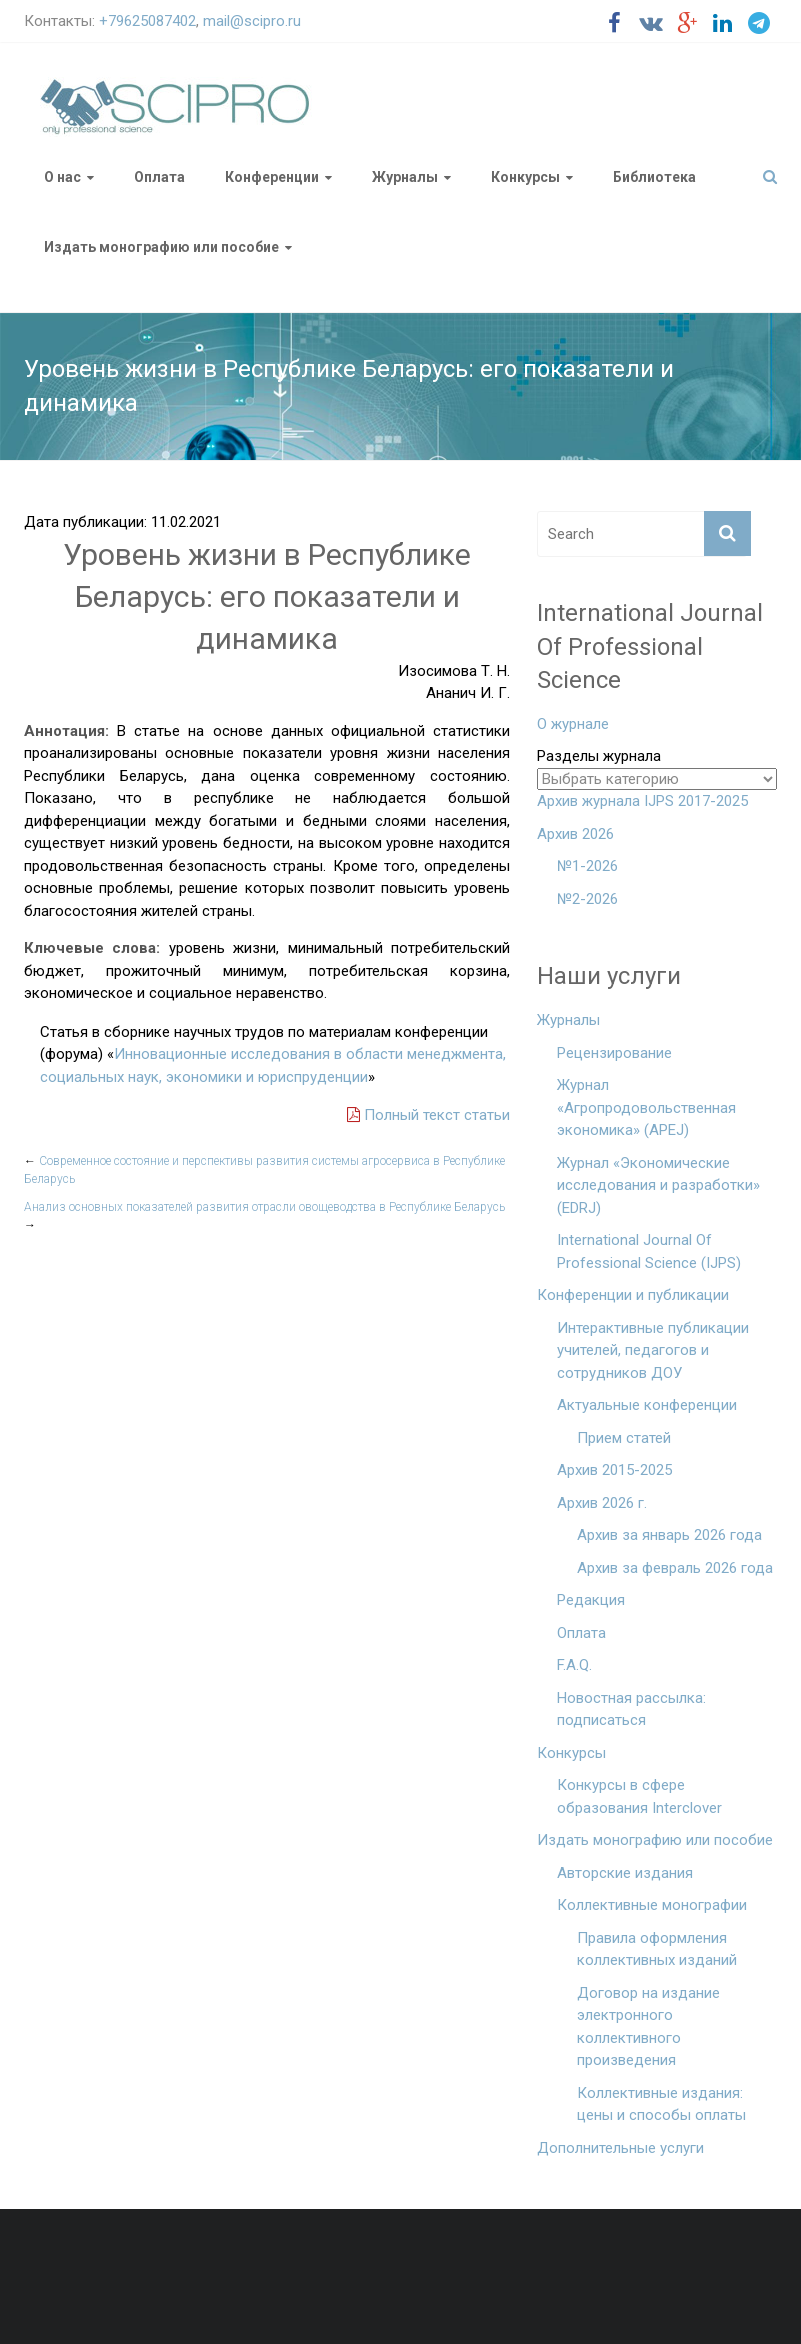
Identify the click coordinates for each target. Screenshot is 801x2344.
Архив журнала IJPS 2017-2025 (642, 801)
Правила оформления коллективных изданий (657, 1949)
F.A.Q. (574, 1665)
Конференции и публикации (633, 1295)
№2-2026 (587, 899)
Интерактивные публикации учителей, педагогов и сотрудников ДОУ (653, 1350)
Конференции (272, 177)
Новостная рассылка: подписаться (631, 1709)
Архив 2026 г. (602, 1503)
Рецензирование (614, 1053)
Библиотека (654, 177)
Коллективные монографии (652, 1905)
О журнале (573, 724)
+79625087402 (147, 21)
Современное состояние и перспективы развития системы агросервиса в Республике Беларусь (264, 1170)
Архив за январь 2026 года (669, 1535)
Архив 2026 (575, 834)
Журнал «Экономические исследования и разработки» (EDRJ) (658, 1185)
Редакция (591, 1600)
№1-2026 (587, 866)
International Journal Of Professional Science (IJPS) (649, 1251)
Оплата (159, 177)
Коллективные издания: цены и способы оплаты (661, 2104)
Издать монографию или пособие (161, 247)
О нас (62, 177)
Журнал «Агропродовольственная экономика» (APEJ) (646, 1107)
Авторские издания (625, 1873)
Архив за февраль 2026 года (675, 1568)
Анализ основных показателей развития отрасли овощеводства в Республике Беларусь (264, 1216)
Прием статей (624, 1438)
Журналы (405, 177)
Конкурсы (525, 177)
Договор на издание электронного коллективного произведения (648, 2027)
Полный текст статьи (428, 1115)
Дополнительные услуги (620, 2148)
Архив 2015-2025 (614, 1470)
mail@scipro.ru (252, 21)
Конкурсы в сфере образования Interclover (639, 1796)
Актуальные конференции (647, 1405)
